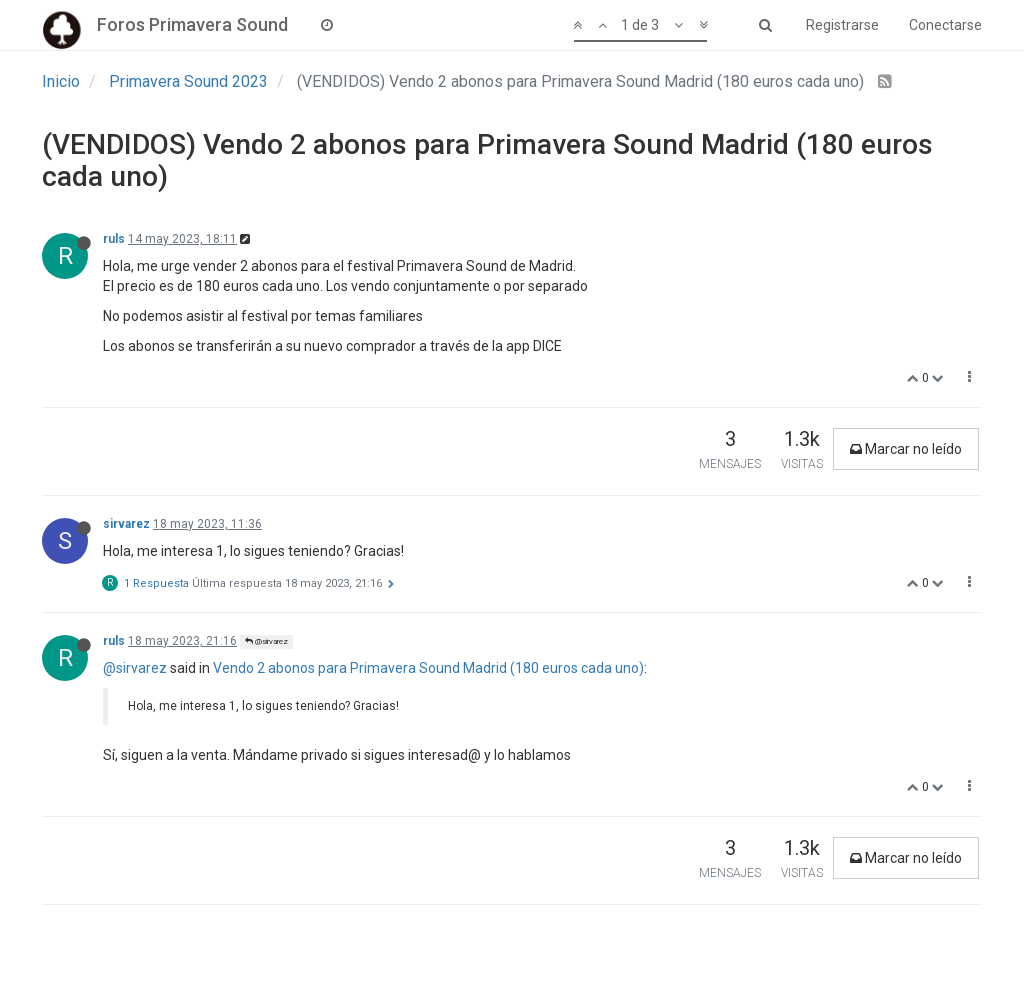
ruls (114, 239)
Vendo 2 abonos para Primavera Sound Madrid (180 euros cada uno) (428, 668)
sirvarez (126, 524)
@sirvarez (266, 641)
